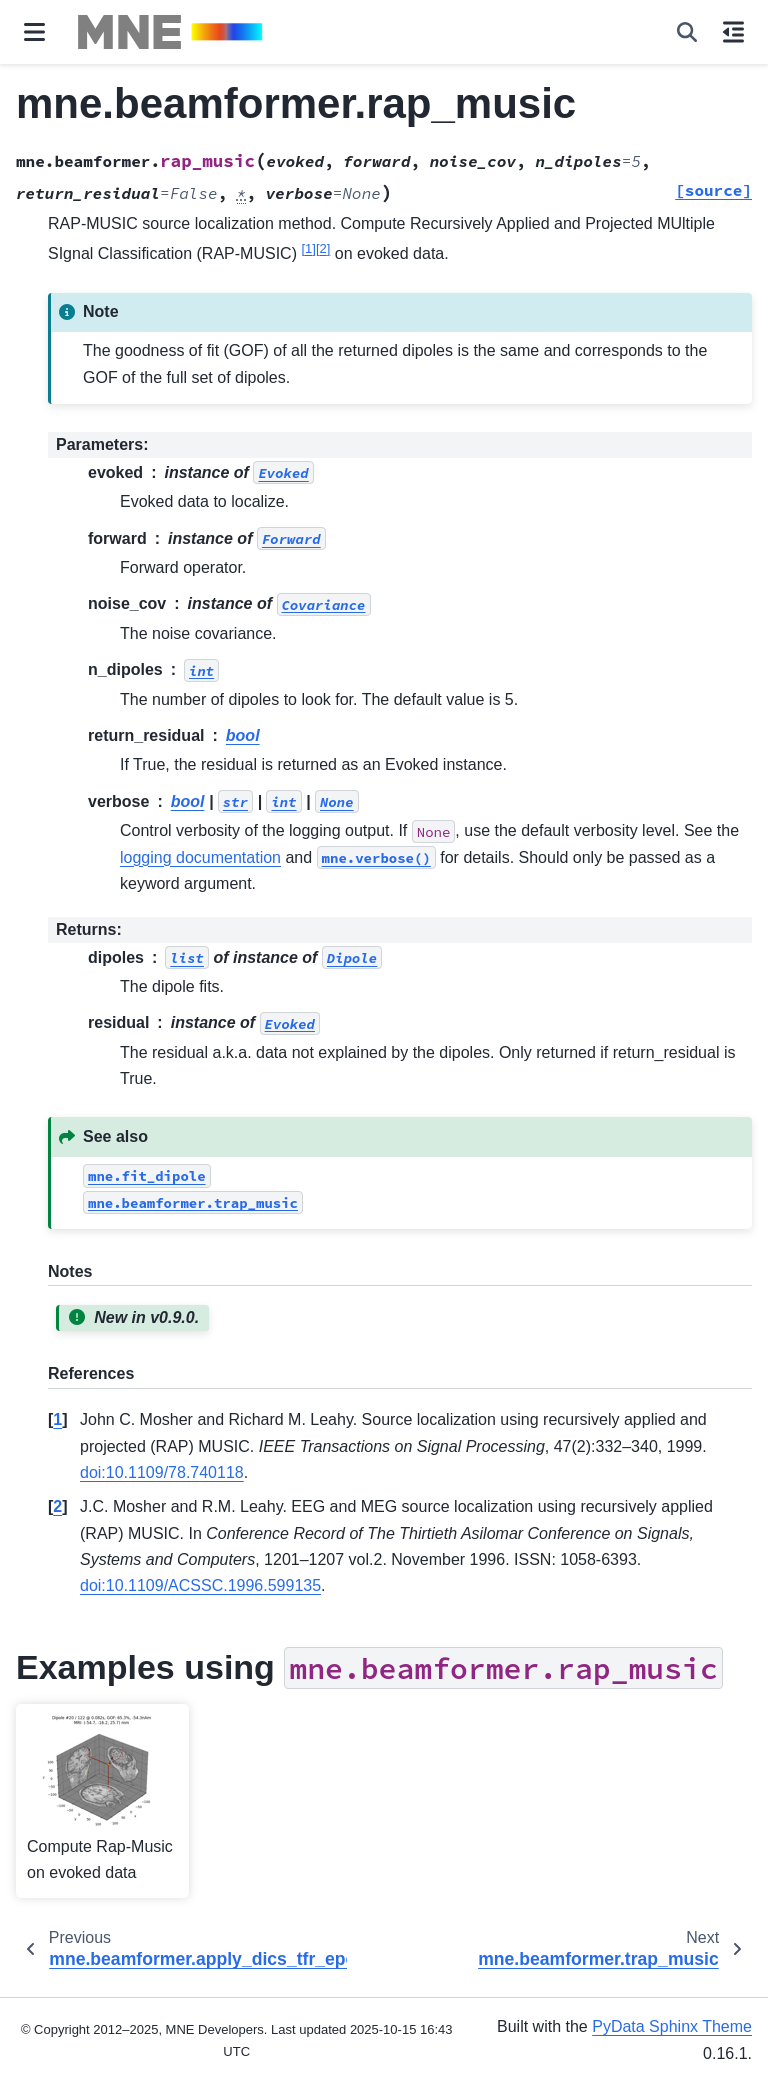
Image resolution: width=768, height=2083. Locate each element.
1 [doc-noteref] (308, 248)
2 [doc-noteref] (323, 248)
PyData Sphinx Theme (672, 2026)
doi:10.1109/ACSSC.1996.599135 (200, 1585)
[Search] (687, 32)
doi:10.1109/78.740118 (162, 1472)
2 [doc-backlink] (57, 1506)
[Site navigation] (34, 32)
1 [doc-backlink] (57, 1419)
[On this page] (733, 32)
